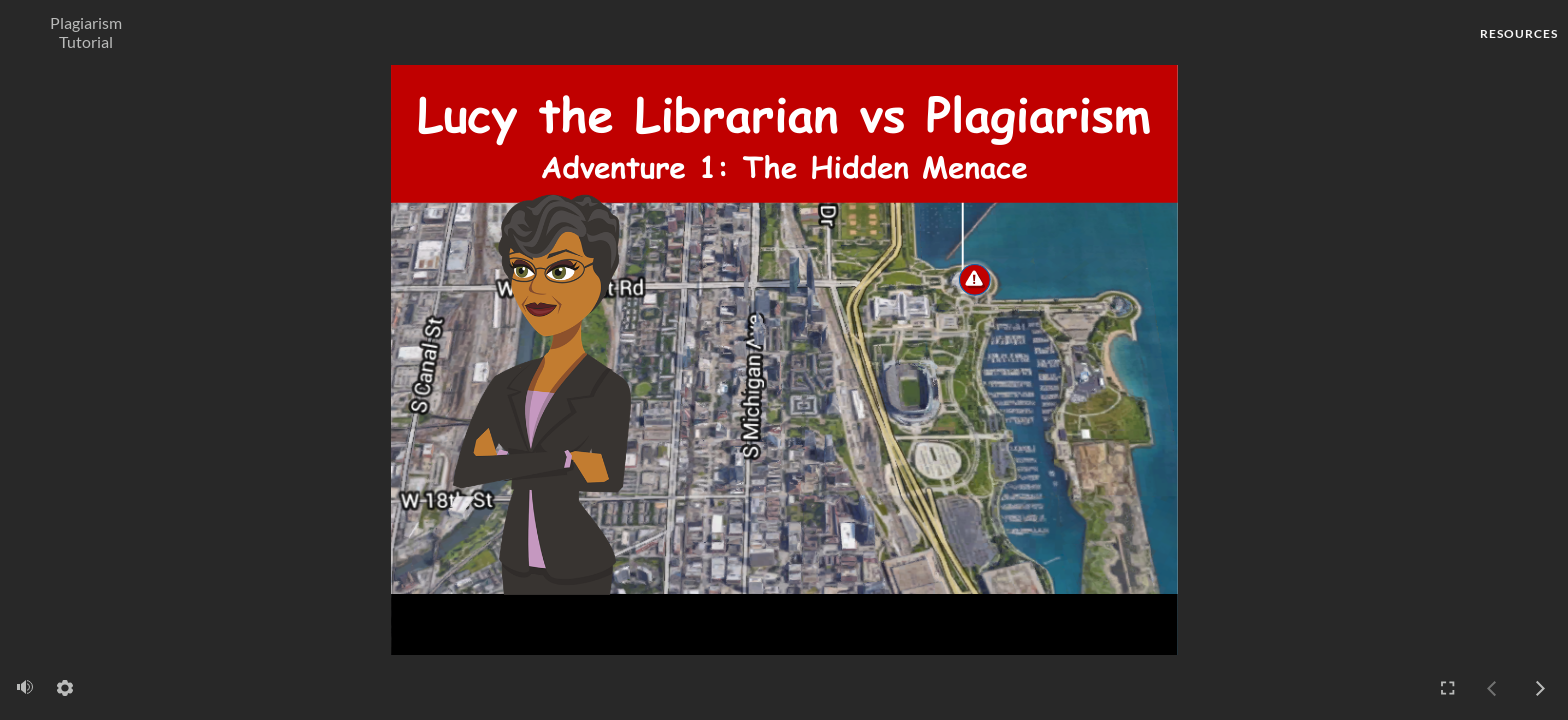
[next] (1540, 688)
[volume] (25, 687)
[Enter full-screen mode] (1448, 688)
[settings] (65, 688)
